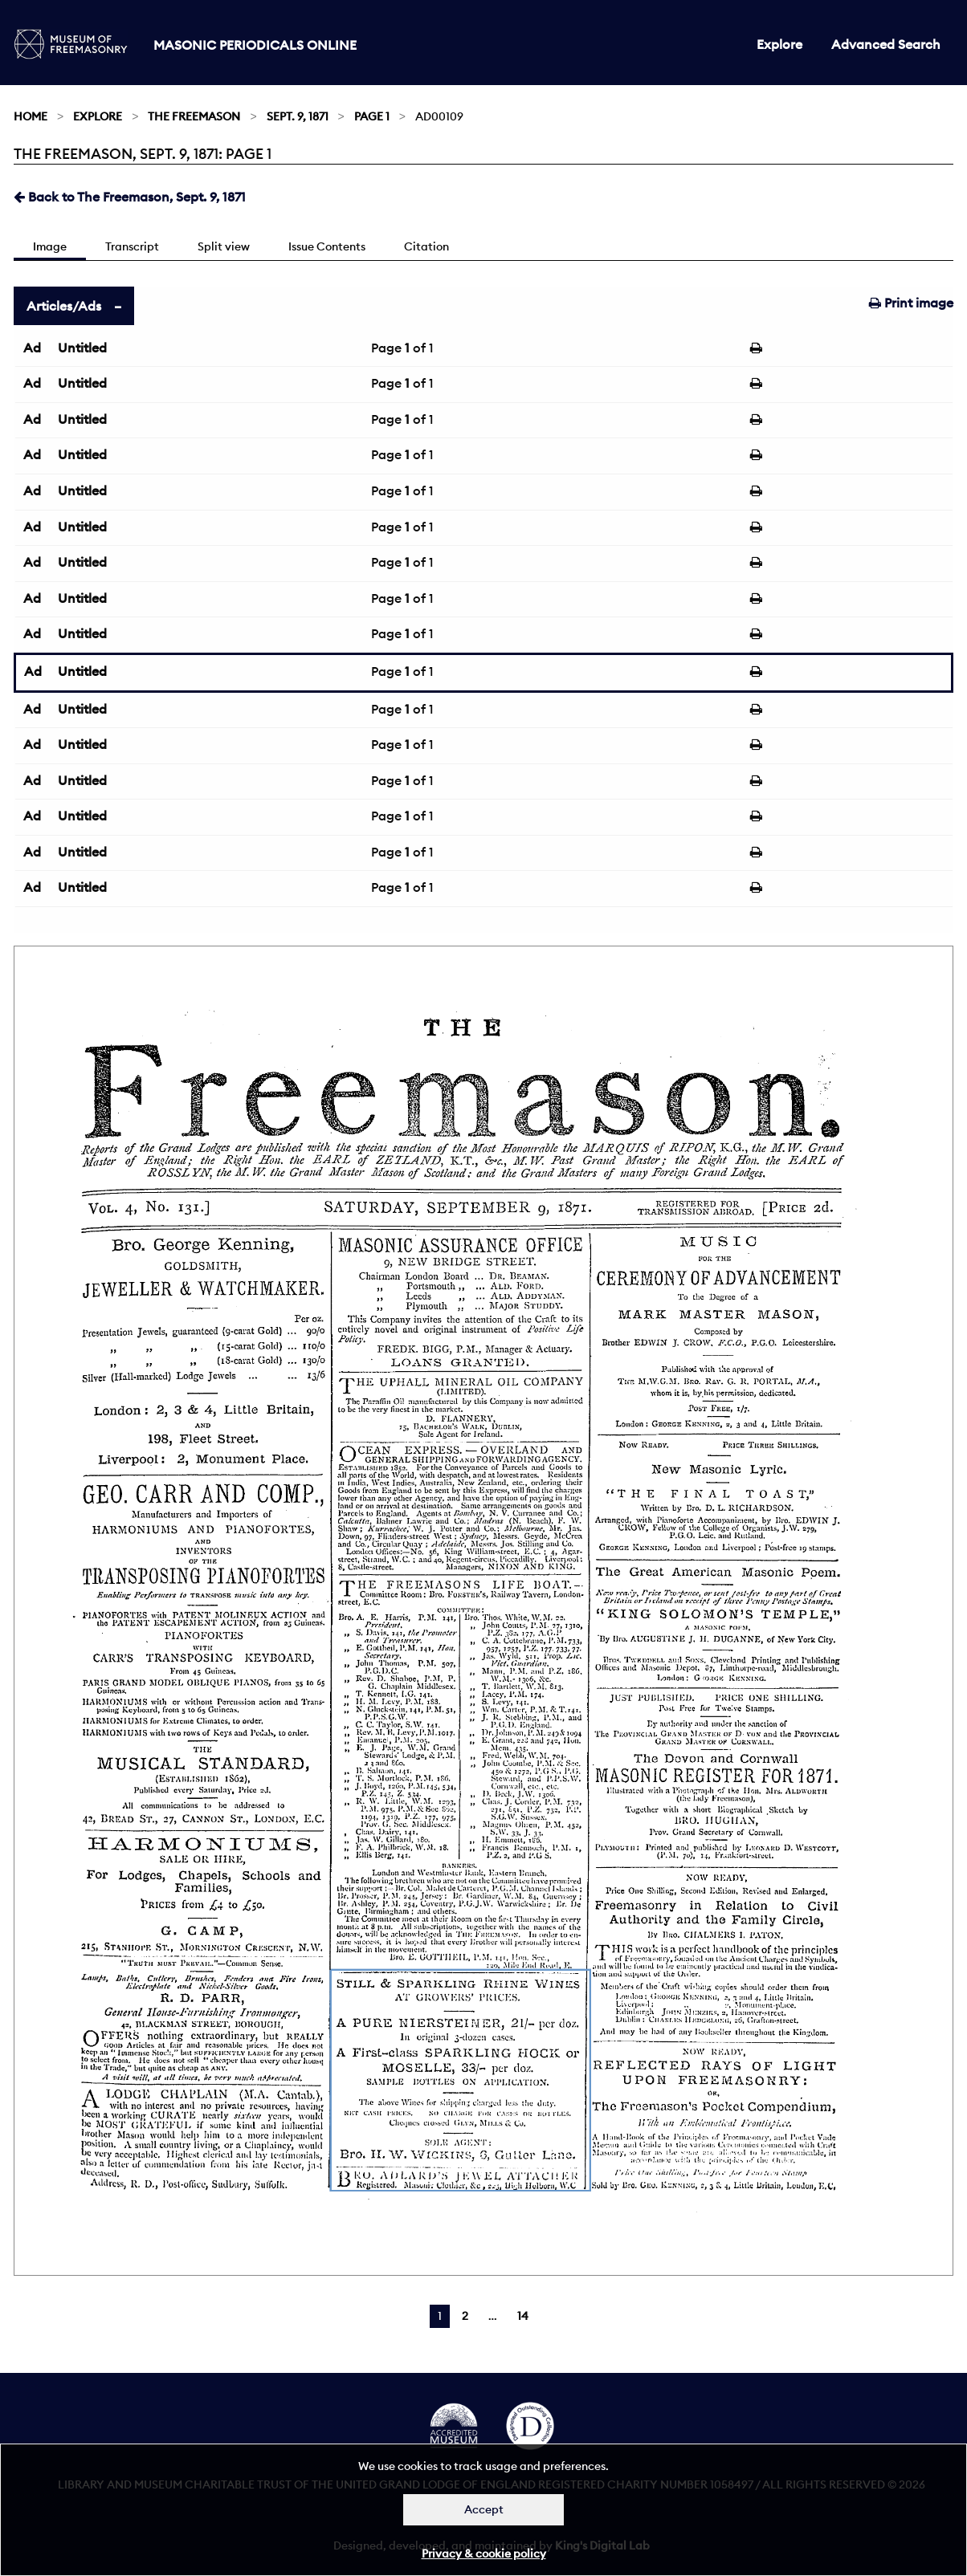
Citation (426, 246)
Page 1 (372, 116)
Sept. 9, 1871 (297, 116)
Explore (779, 44)
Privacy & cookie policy (484, 2553)
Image (50, 246)
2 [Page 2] (465, 2316)
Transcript (132, 246)
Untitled (82, 348)
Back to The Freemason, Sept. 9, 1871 (130, 197)
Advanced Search (885, 44)
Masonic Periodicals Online (255, 45)
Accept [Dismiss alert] (484, 2509)
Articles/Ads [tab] (64, 306)
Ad (32, 348)
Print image (911, 303)
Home (30, 116)
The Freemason (194, 116)
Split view (224, 246)
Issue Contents (326, 246)
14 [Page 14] (522, 2316)
